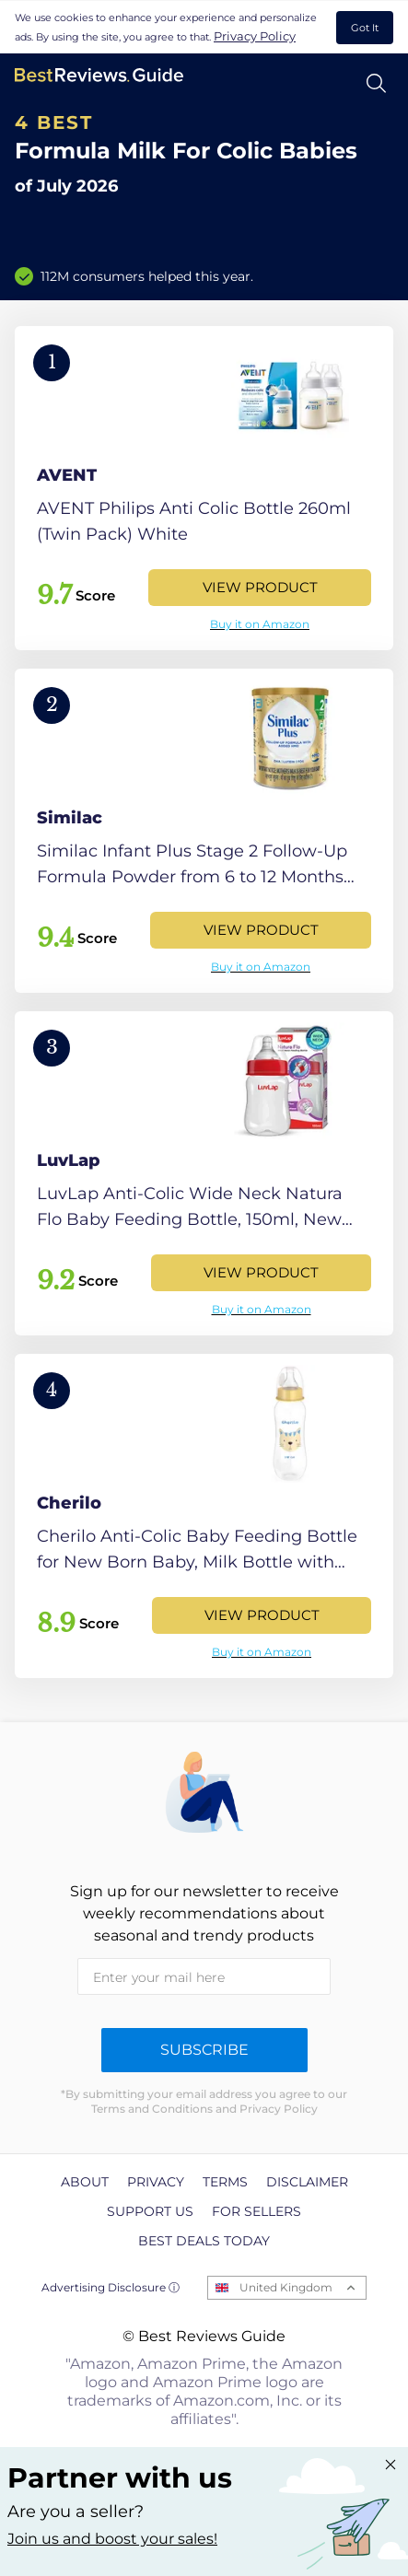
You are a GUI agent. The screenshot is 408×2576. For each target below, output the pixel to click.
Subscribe (204, 2049)
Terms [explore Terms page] (225, 2182)
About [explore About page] (85, 2182)
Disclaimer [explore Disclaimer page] (307, 2182)
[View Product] (204, 488)
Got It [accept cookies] (365, 27)
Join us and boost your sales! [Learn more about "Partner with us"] (112, 2538)
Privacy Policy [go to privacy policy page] (255, 36)
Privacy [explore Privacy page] (155, 2182)
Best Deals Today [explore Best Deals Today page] (204, 2240)
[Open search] (376, 83)
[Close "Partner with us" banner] (390, 2464)
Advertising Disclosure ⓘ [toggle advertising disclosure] (110, 2287)
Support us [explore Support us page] (150, 2211)
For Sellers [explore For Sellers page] (256, 2211)
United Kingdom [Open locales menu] (286, 2287)
